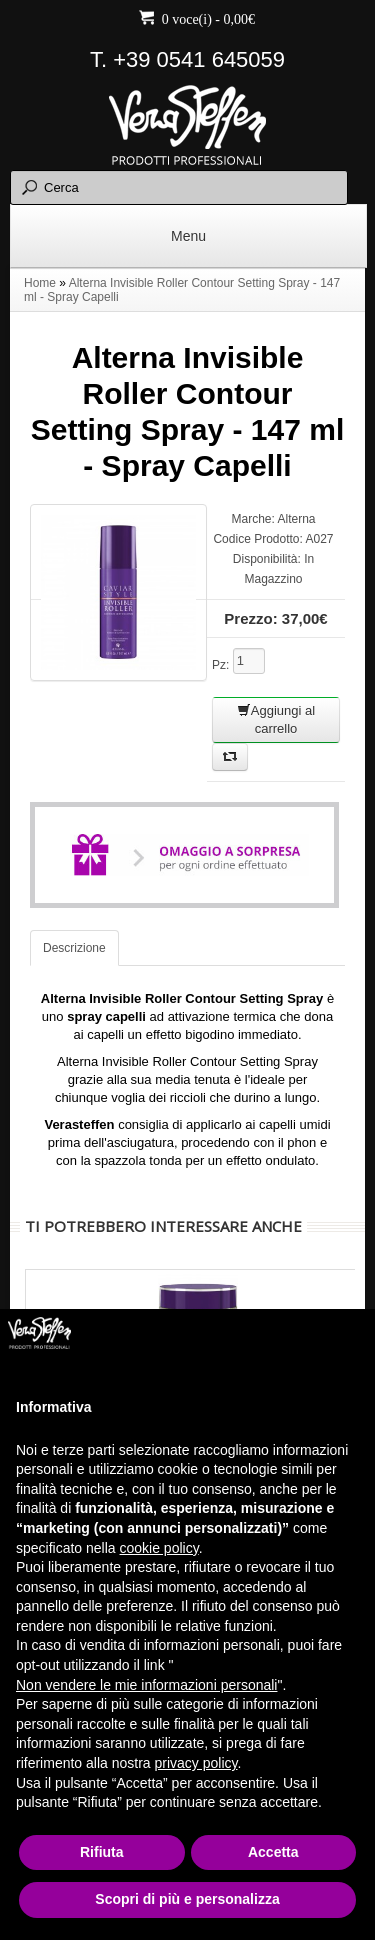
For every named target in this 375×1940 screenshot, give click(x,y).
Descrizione (74, 948)
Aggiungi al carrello (276, 719)
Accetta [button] (273, 1852)
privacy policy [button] (196, 1763)
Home (40, 283)
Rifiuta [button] (102, 1852)
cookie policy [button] (159, 1548)
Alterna (297, 519)
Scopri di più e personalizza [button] (187, 1899)
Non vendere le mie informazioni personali (146, 1685)
